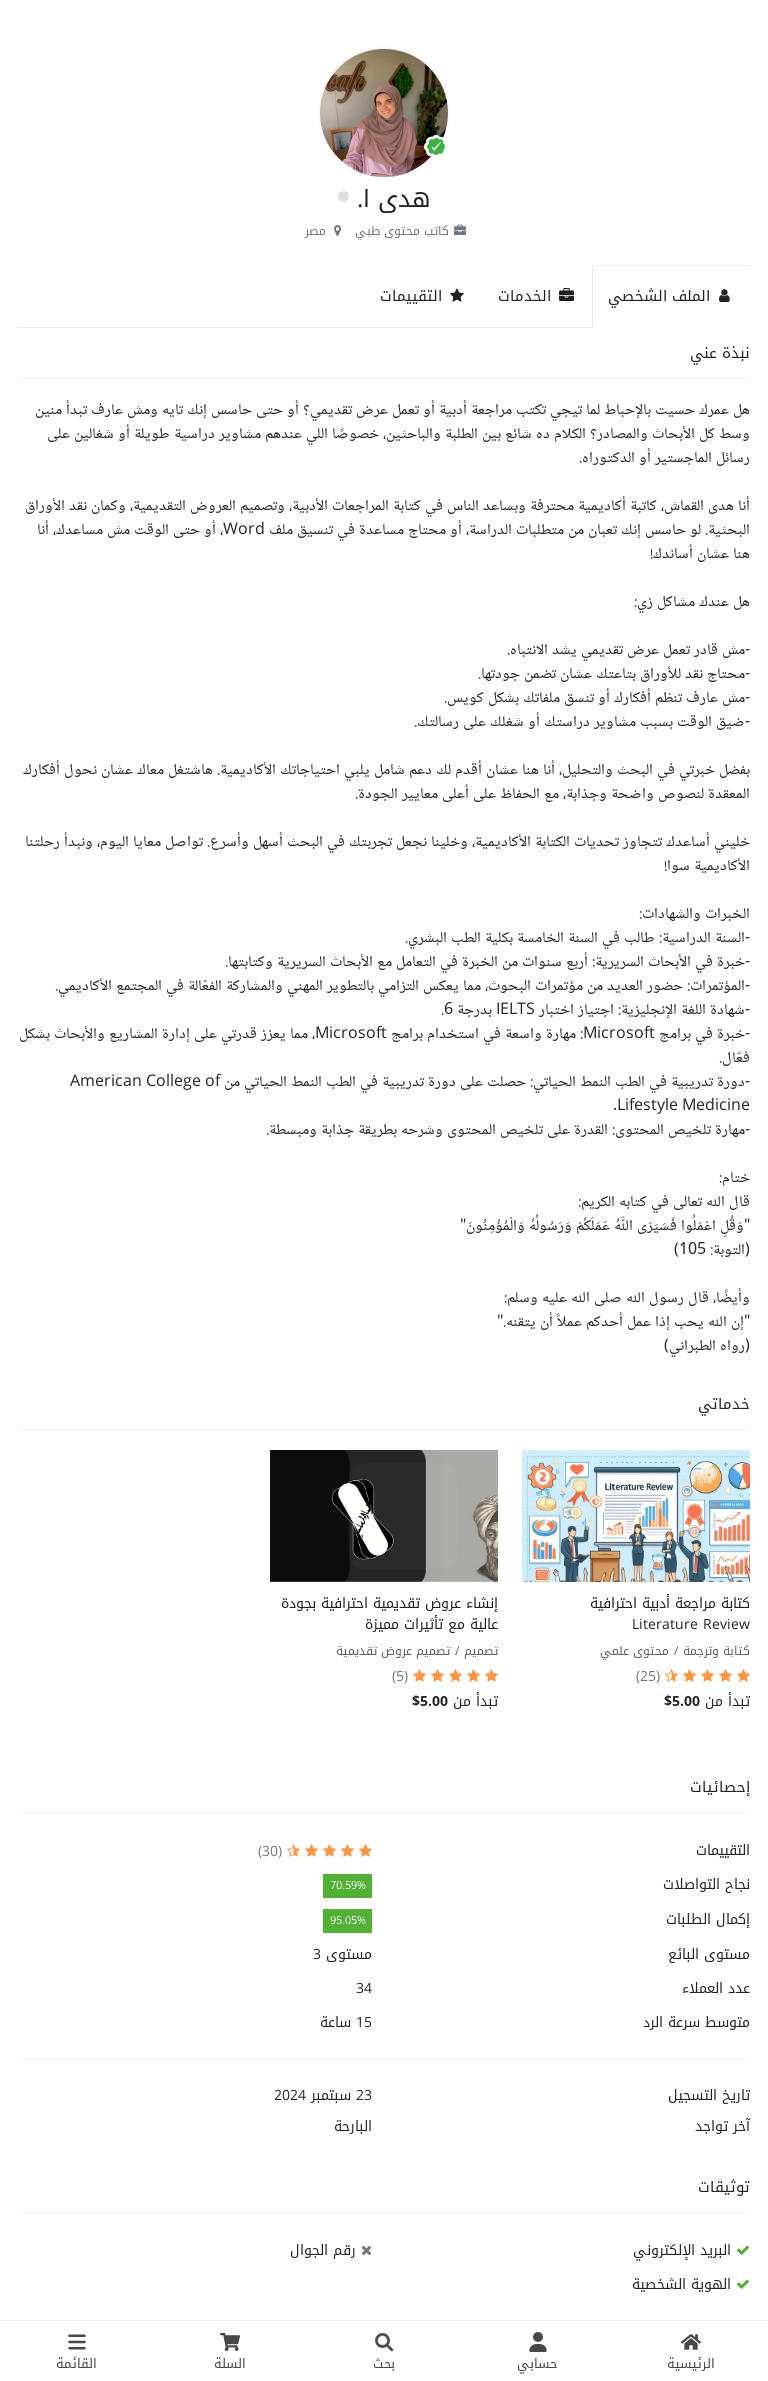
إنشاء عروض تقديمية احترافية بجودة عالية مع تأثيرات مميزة (389, 1614)
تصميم (481, 1651)
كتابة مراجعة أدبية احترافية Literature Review (670, 1614)
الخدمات (536, 296)
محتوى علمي (634, 1651)
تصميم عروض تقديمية (393, 1651)
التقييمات (423, 296)
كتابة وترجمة (716, 1651)
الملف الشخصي (671, 296)
